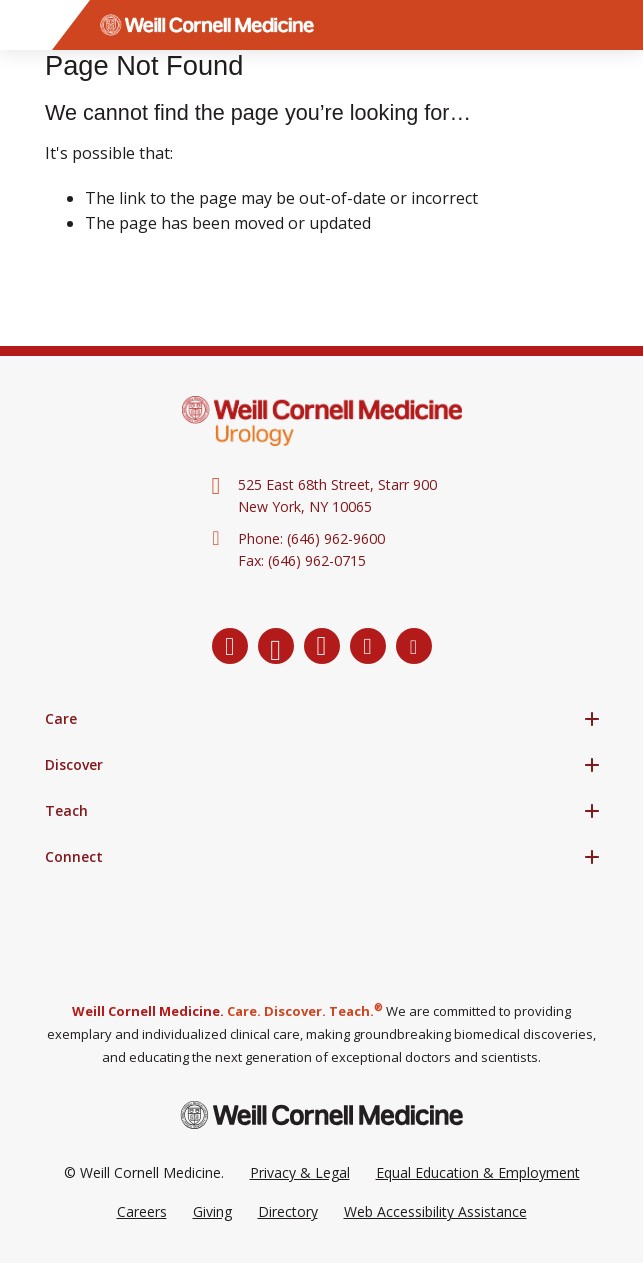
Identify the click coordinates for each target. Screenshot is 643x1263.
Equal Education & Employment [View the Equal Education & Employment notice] (478, 1172)
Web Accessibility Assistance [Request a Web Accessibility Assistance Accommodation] (435, 1211)
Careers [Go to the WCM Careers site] (142, 1211)
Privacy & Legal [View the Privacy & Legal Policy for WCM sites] (300, 1172)
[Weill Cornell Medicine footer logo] (322, 1114)
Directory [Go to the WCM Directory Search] (288, 1211)
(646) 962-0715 (317, 560)
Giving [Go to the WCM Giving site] (212, 1211)
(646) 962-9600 (336, 538)
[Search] (618, 25)
